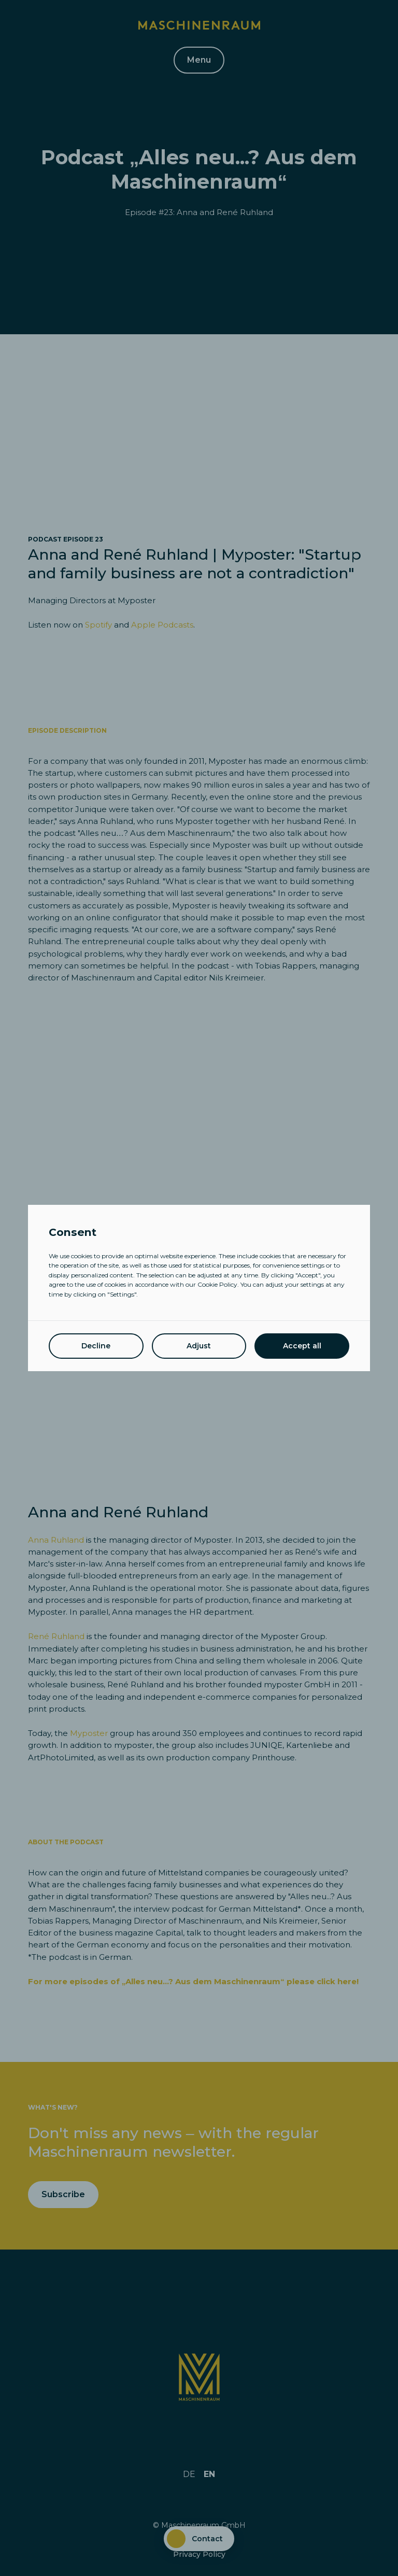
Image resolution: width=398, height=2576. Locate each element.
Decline (95, 1345)
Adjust (199, 1345)
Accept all (302, 1345)
